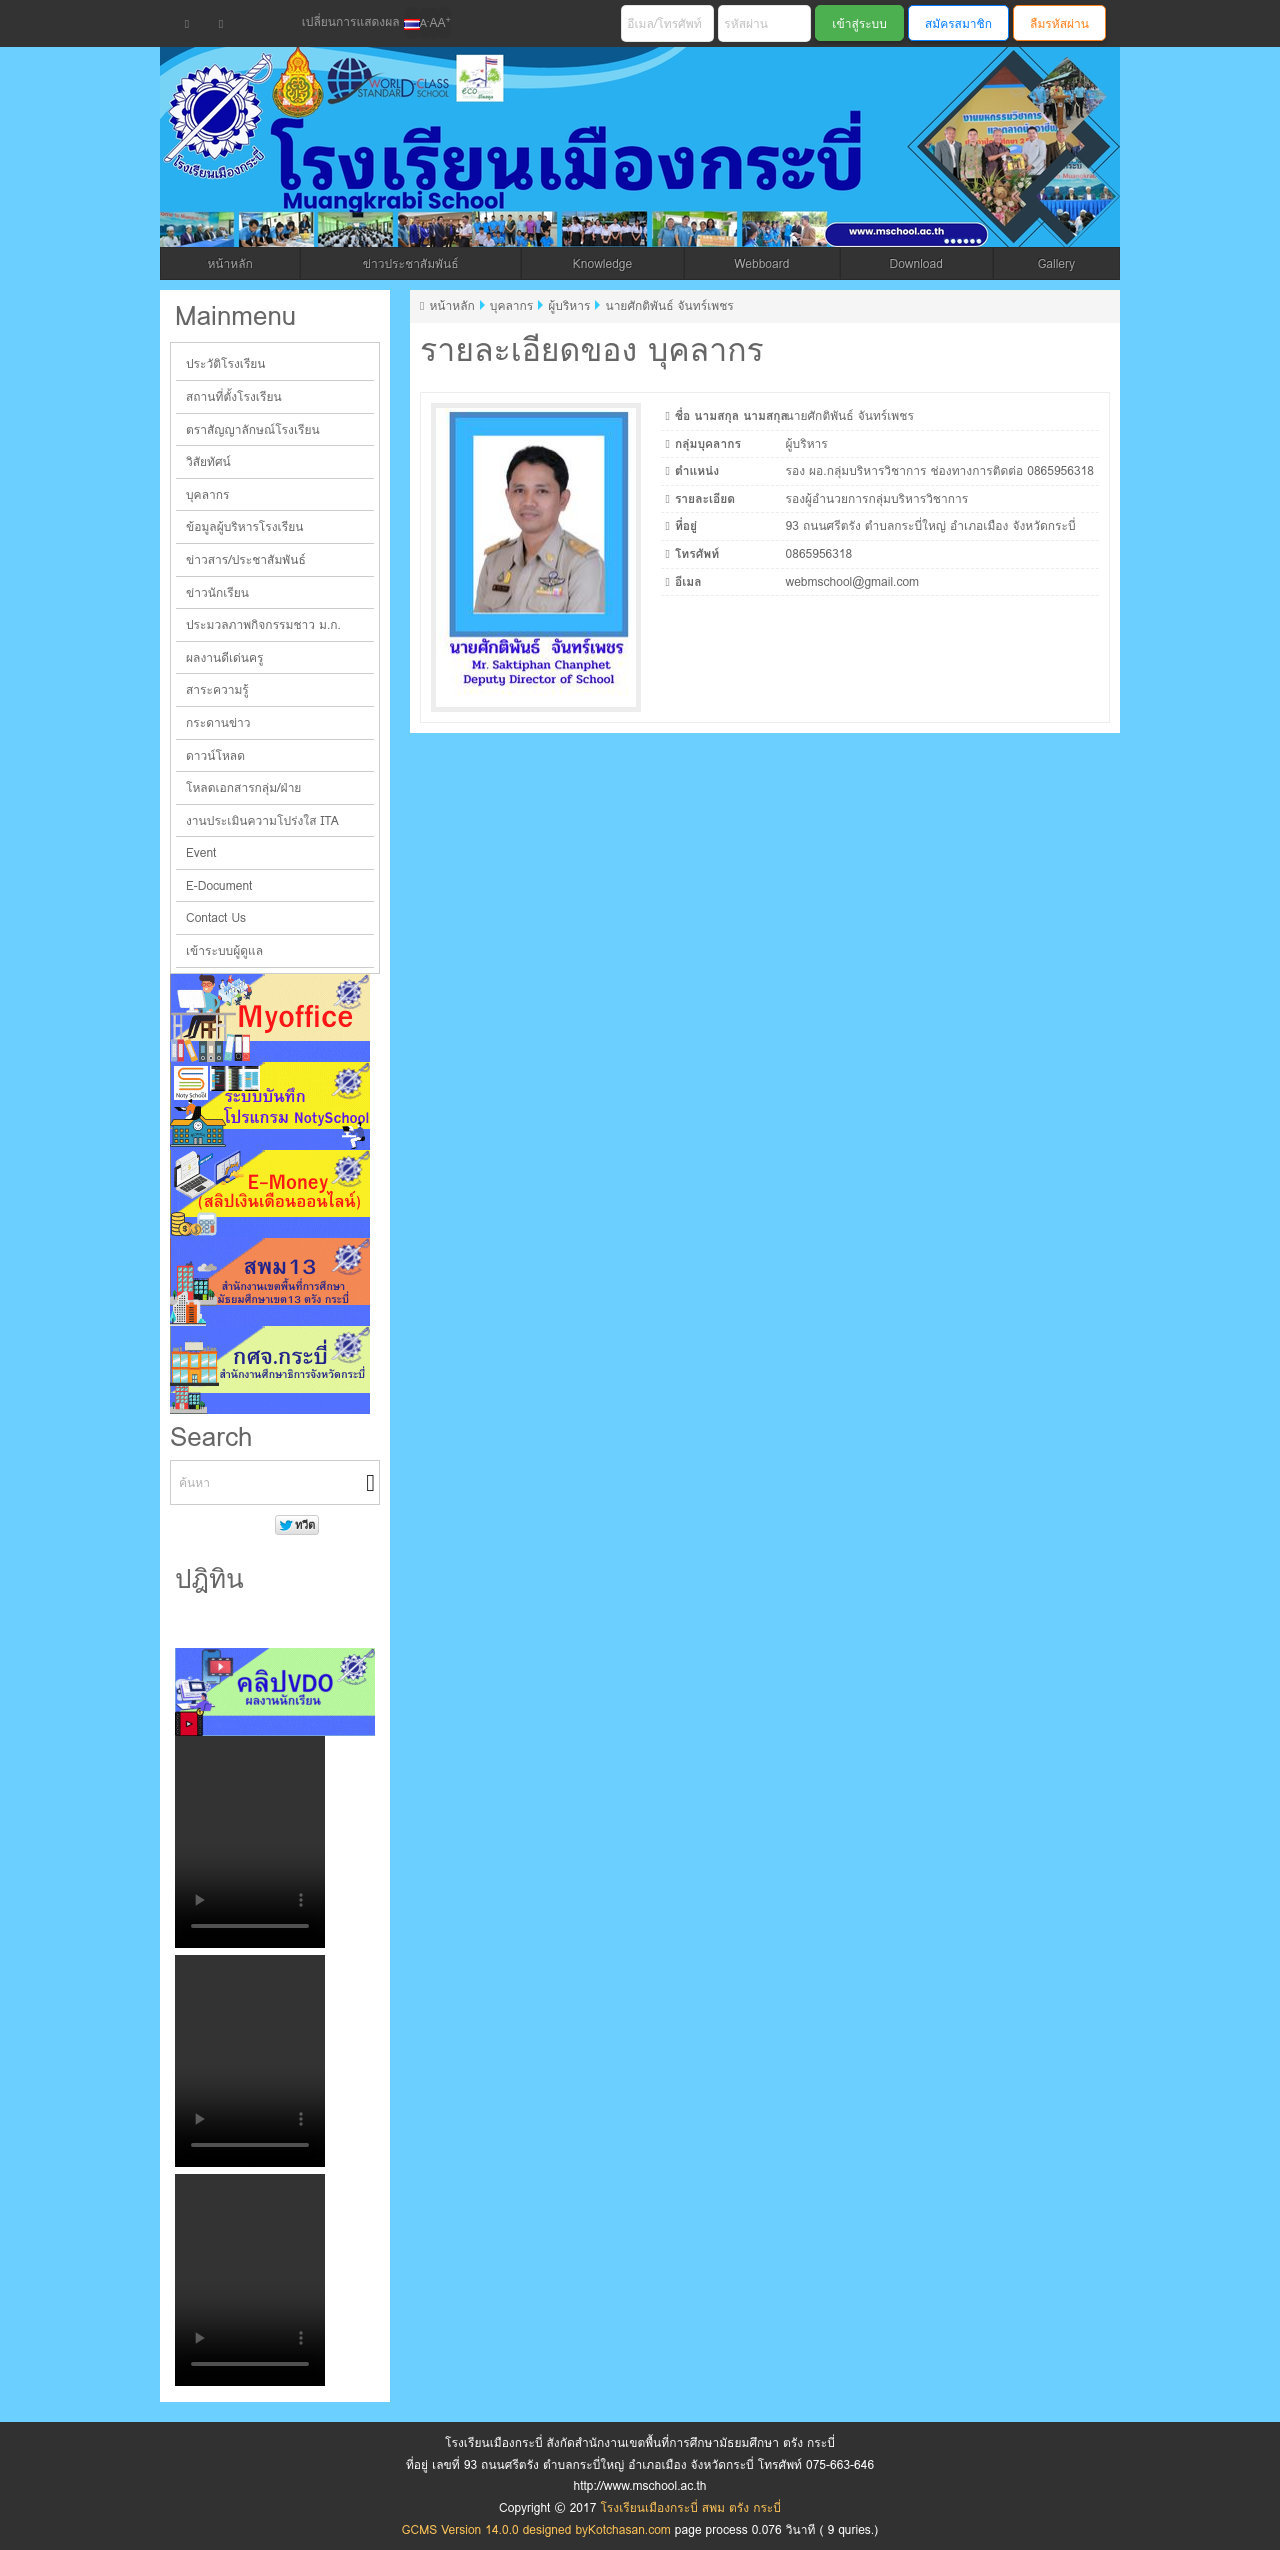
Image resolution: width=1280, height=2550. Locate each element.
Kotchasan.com (629, 2529)
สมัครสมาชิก (958, 23)
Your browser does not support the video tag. (250, 1842)
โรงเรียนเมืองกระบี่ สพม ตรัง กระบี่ (566, 171)
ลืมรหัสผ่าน (1059, 23)
